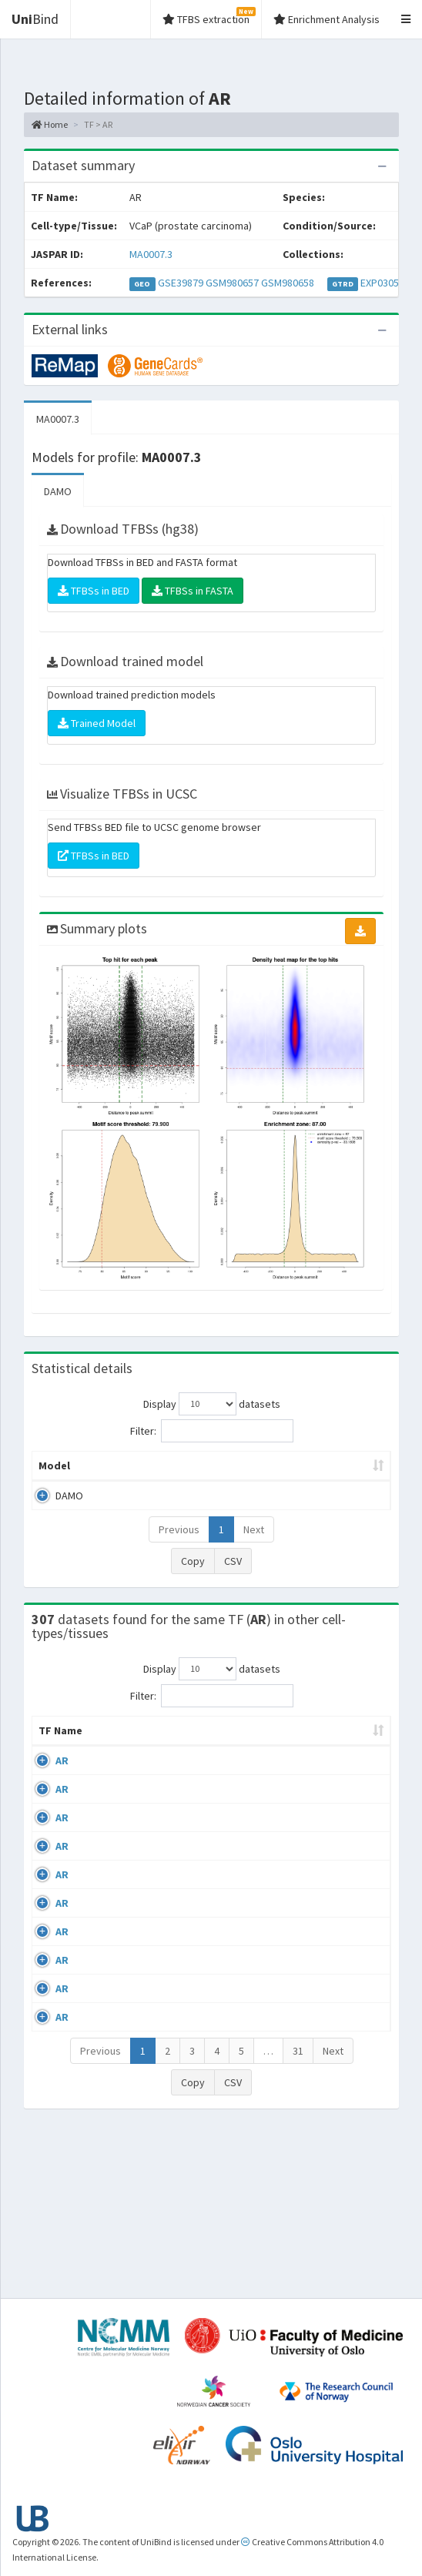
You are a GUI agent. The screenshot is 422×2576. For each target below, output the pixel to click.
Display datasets (211, 1403)
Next (253, 1545)
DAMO (58, 491)
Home (50, 124)
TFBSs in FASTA (192, 591)
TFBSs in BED (93, 591)
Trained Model (97, 723)
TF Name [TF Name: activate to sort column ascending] (53, 1753)
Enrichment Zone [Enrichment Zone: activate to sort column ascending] (264, 1473)
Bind (35, 19)
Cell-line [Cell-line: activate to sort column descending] (118, 1761)
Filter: (211, 1430)
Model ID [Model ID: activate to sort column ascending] (185, 1473)
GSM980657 (232, 283)
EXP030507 (385, 283)
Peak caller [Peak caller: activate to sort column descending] (114, 1473)
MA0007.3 (150, 254)
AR (62, 1791)
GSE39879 (180, 283)
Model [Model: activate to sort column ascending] (54, 1481)
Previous (179, 1545)
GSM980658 (287, 283)
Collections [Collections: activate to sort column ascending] (337, 1761)
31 (298, 2213)
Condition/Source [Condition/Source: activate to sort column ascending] (214, 1761)
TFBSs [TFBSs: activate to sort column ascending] (350, 1481)
